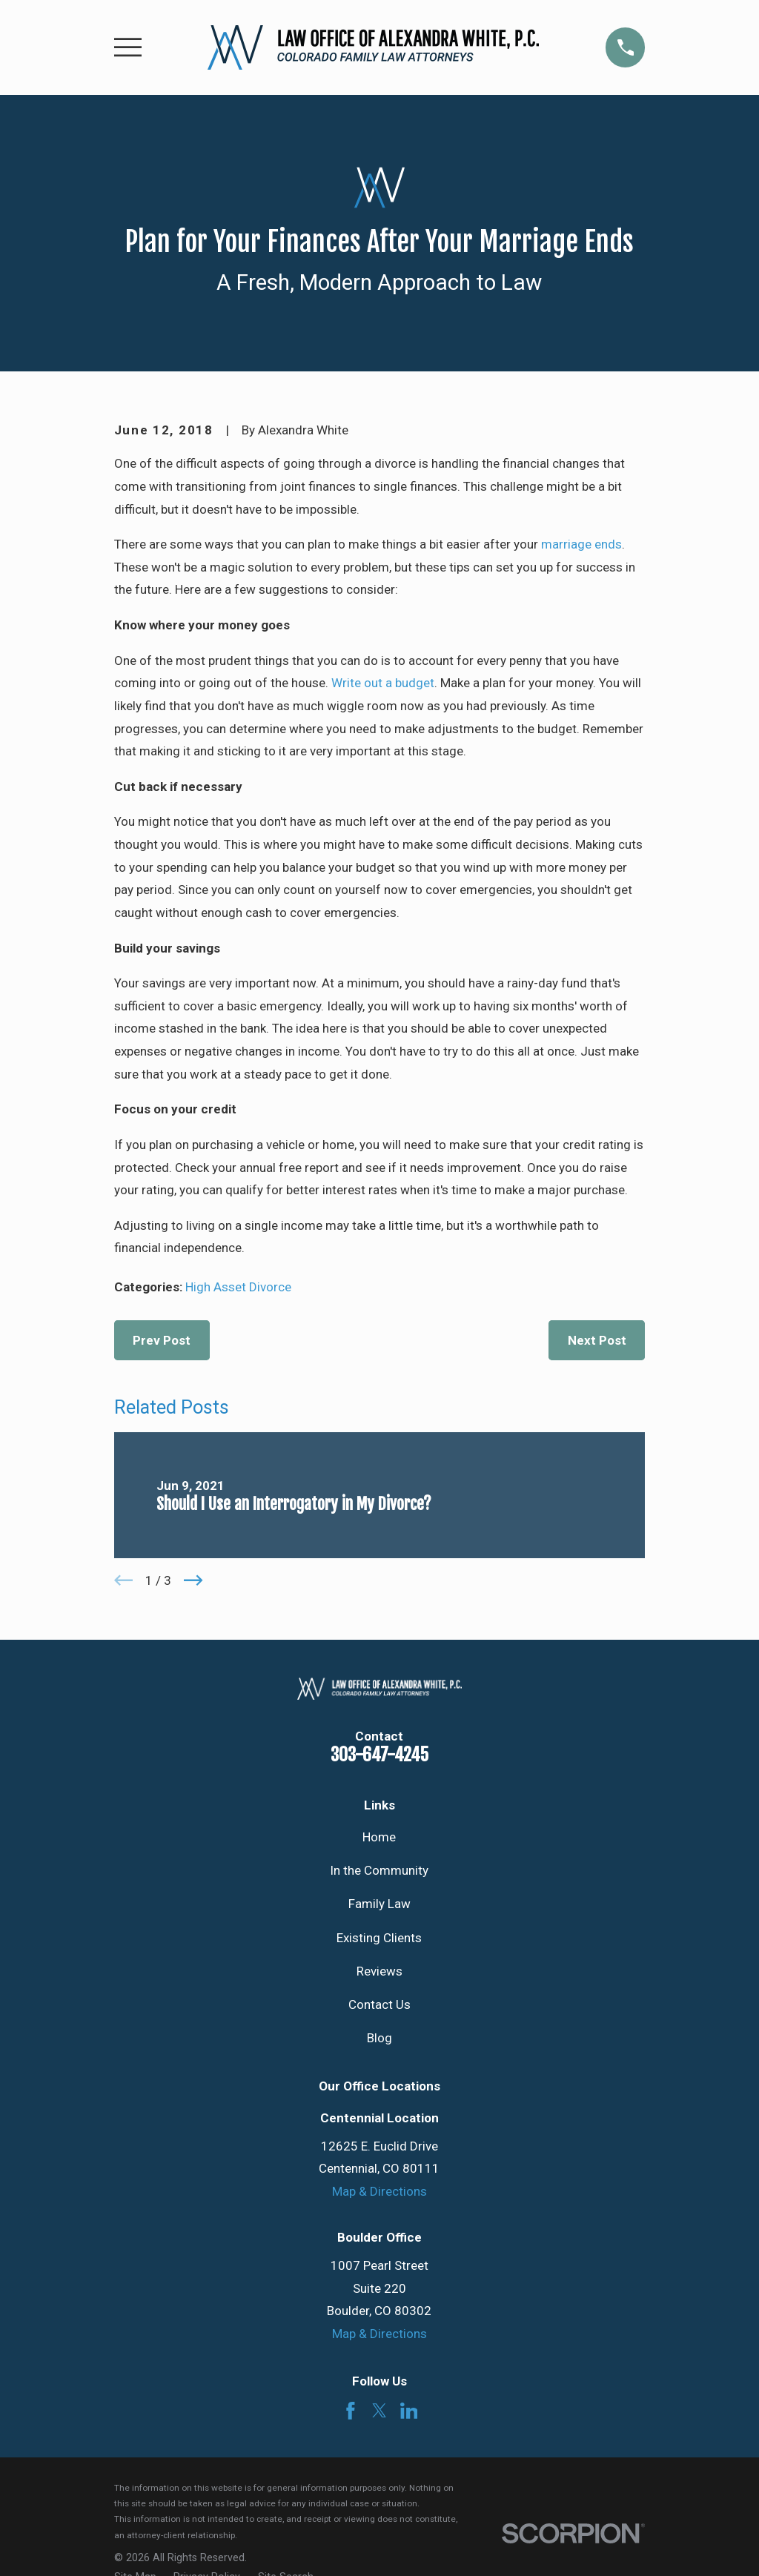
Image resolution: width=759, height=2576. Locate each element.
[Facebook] (350, 2411)
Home (379, 1837)
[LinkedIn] (409, 2411)
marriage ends (581, 544)
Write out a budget (382, 682)
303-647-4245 (379, 1755)
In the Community (379, 1870)
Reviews (379, 1971)
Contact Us (379, 2004)
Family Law (379, 1903)
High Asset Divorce (238, 1286)
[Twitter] (379, 2411)
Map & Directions (379, 2191)
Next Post (597, 1340)
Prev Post (161, 1340)
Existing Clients (379, 1937)
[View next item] (193, 1580)
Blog (379, 2037)
